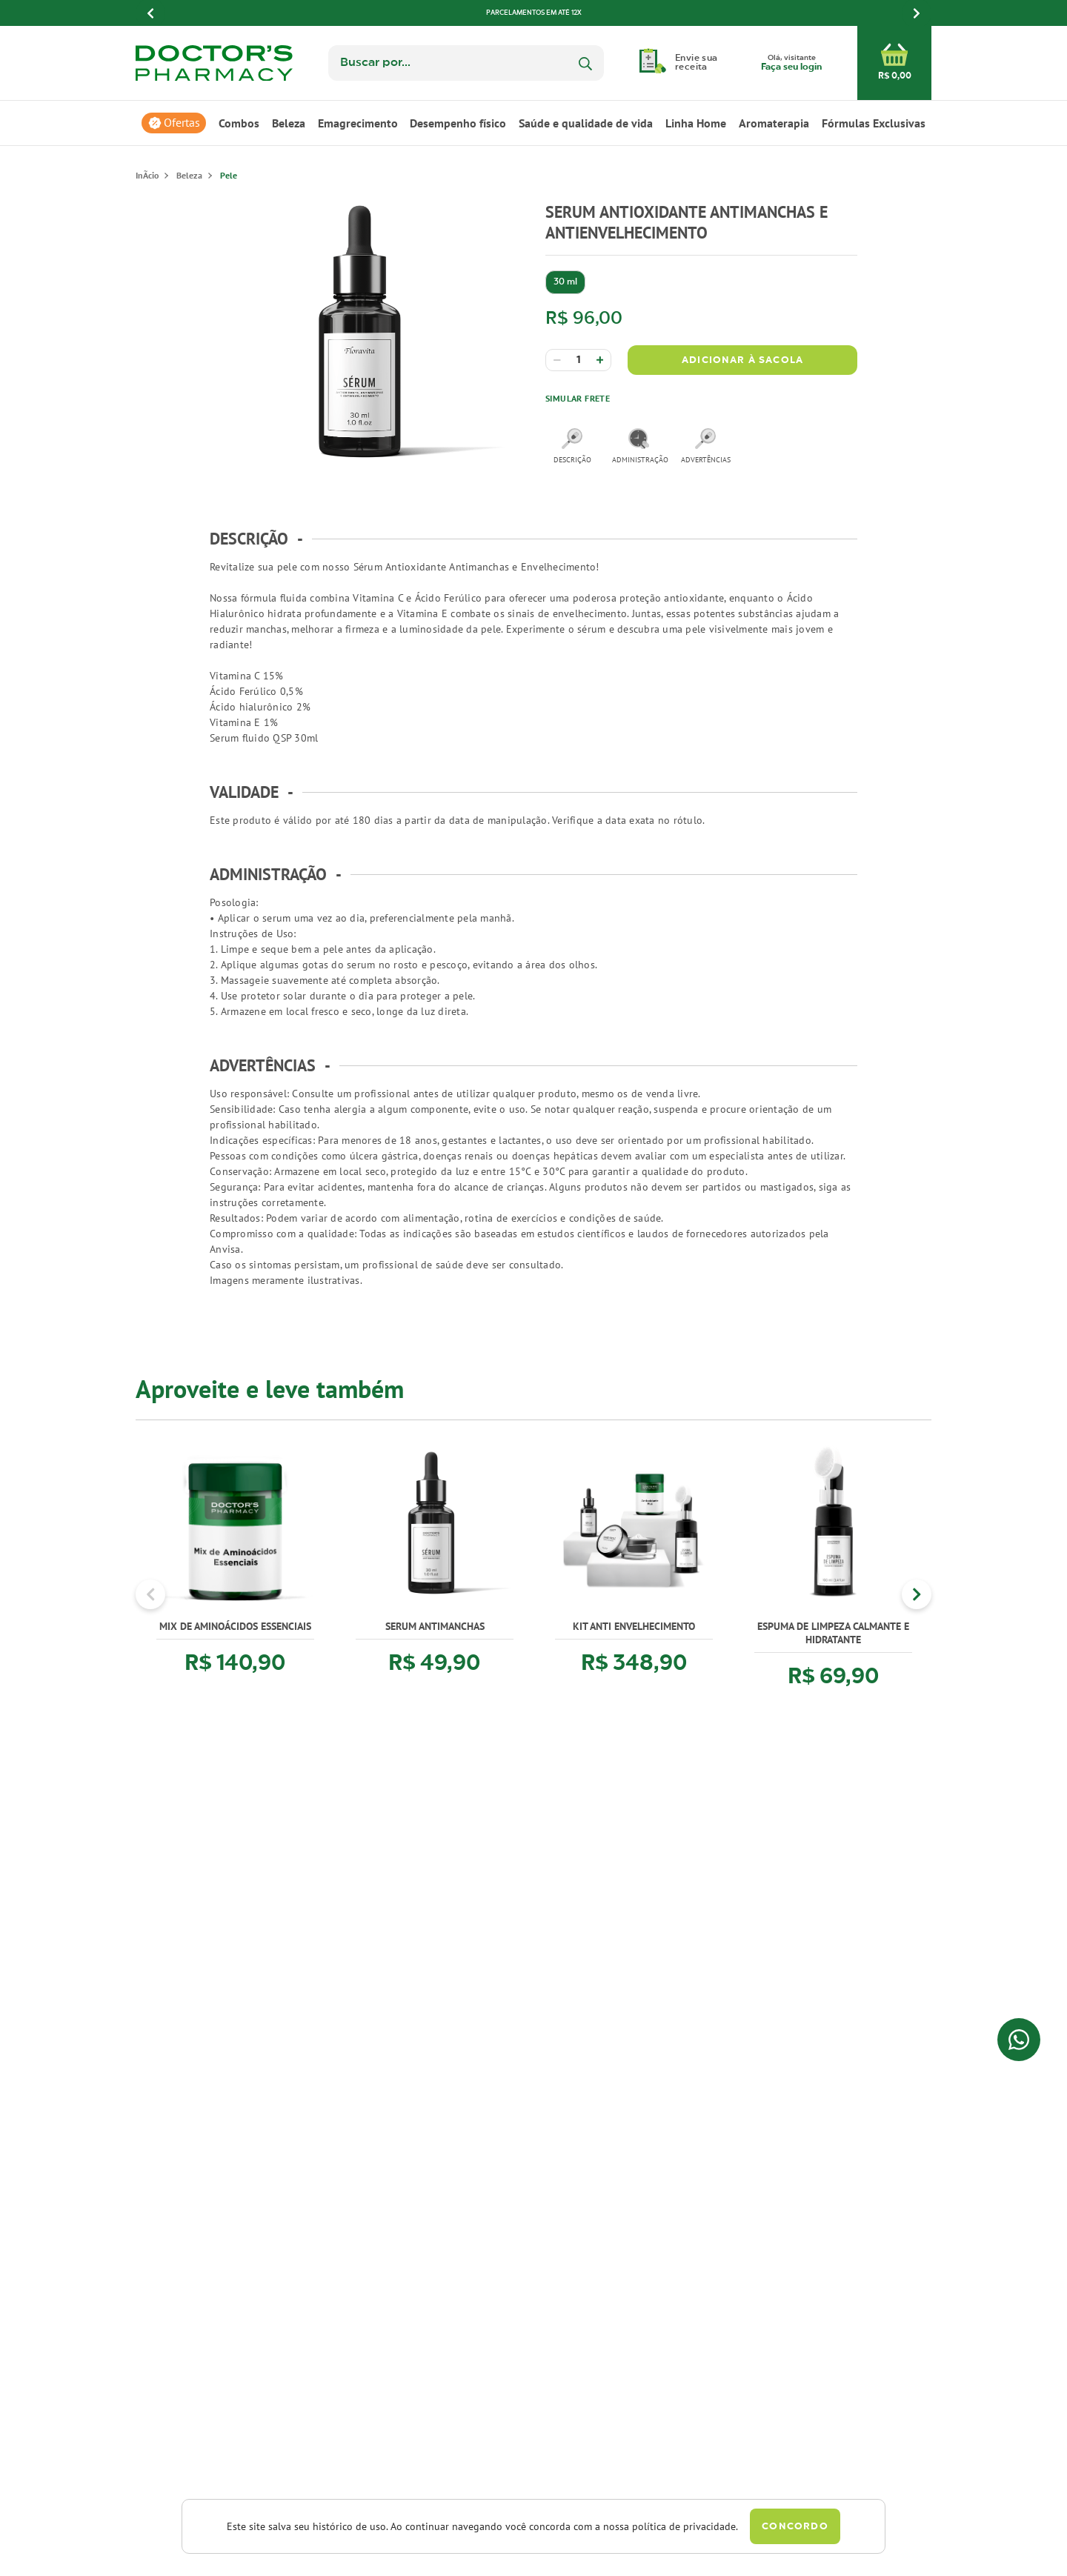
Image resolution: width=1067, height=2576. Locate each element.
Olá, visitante (791, 63)
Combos (239, 123)
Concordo (795, 2527)
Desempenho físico (458, 123)
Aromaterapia (774, 123)
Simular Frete (577, 398)
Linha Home (695, 123)
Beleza (288, 123)
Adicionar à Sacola (742, 360)
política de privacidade (684, 2526)
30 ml (565, 282)
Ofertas (182, 123)
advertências (706, 446)
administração (638, 446)
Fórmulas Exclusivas (873, 123)
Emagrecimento (358, 123)
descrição (572, 446)
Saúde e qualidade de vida (586, 123)
